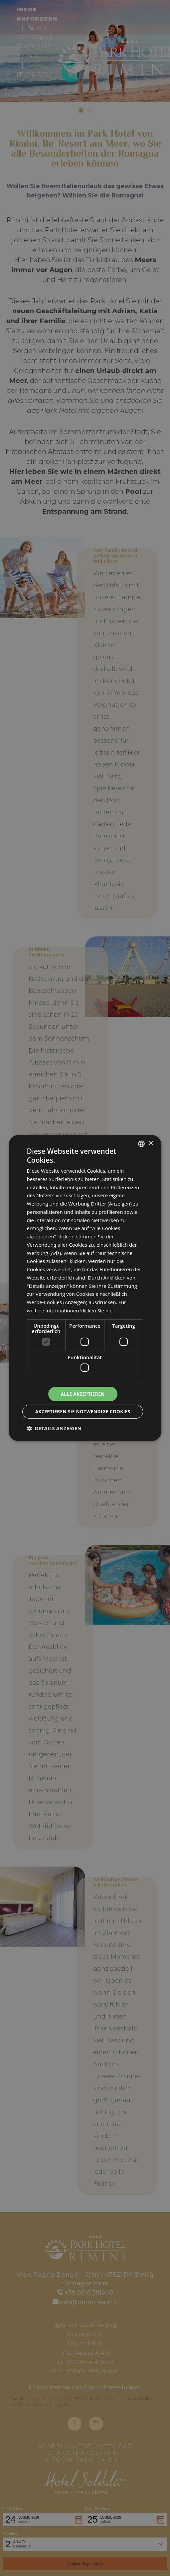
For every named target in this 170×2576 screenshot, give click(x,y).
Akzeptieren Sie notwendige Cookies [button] (81, 1412)
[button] (54, 1429)
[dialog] (85, 1287)
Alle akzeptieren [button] (81, 1393)
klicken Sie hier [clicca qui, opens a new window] (97, 1310)
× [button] (150, 1143)
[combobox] (141, 1143)
